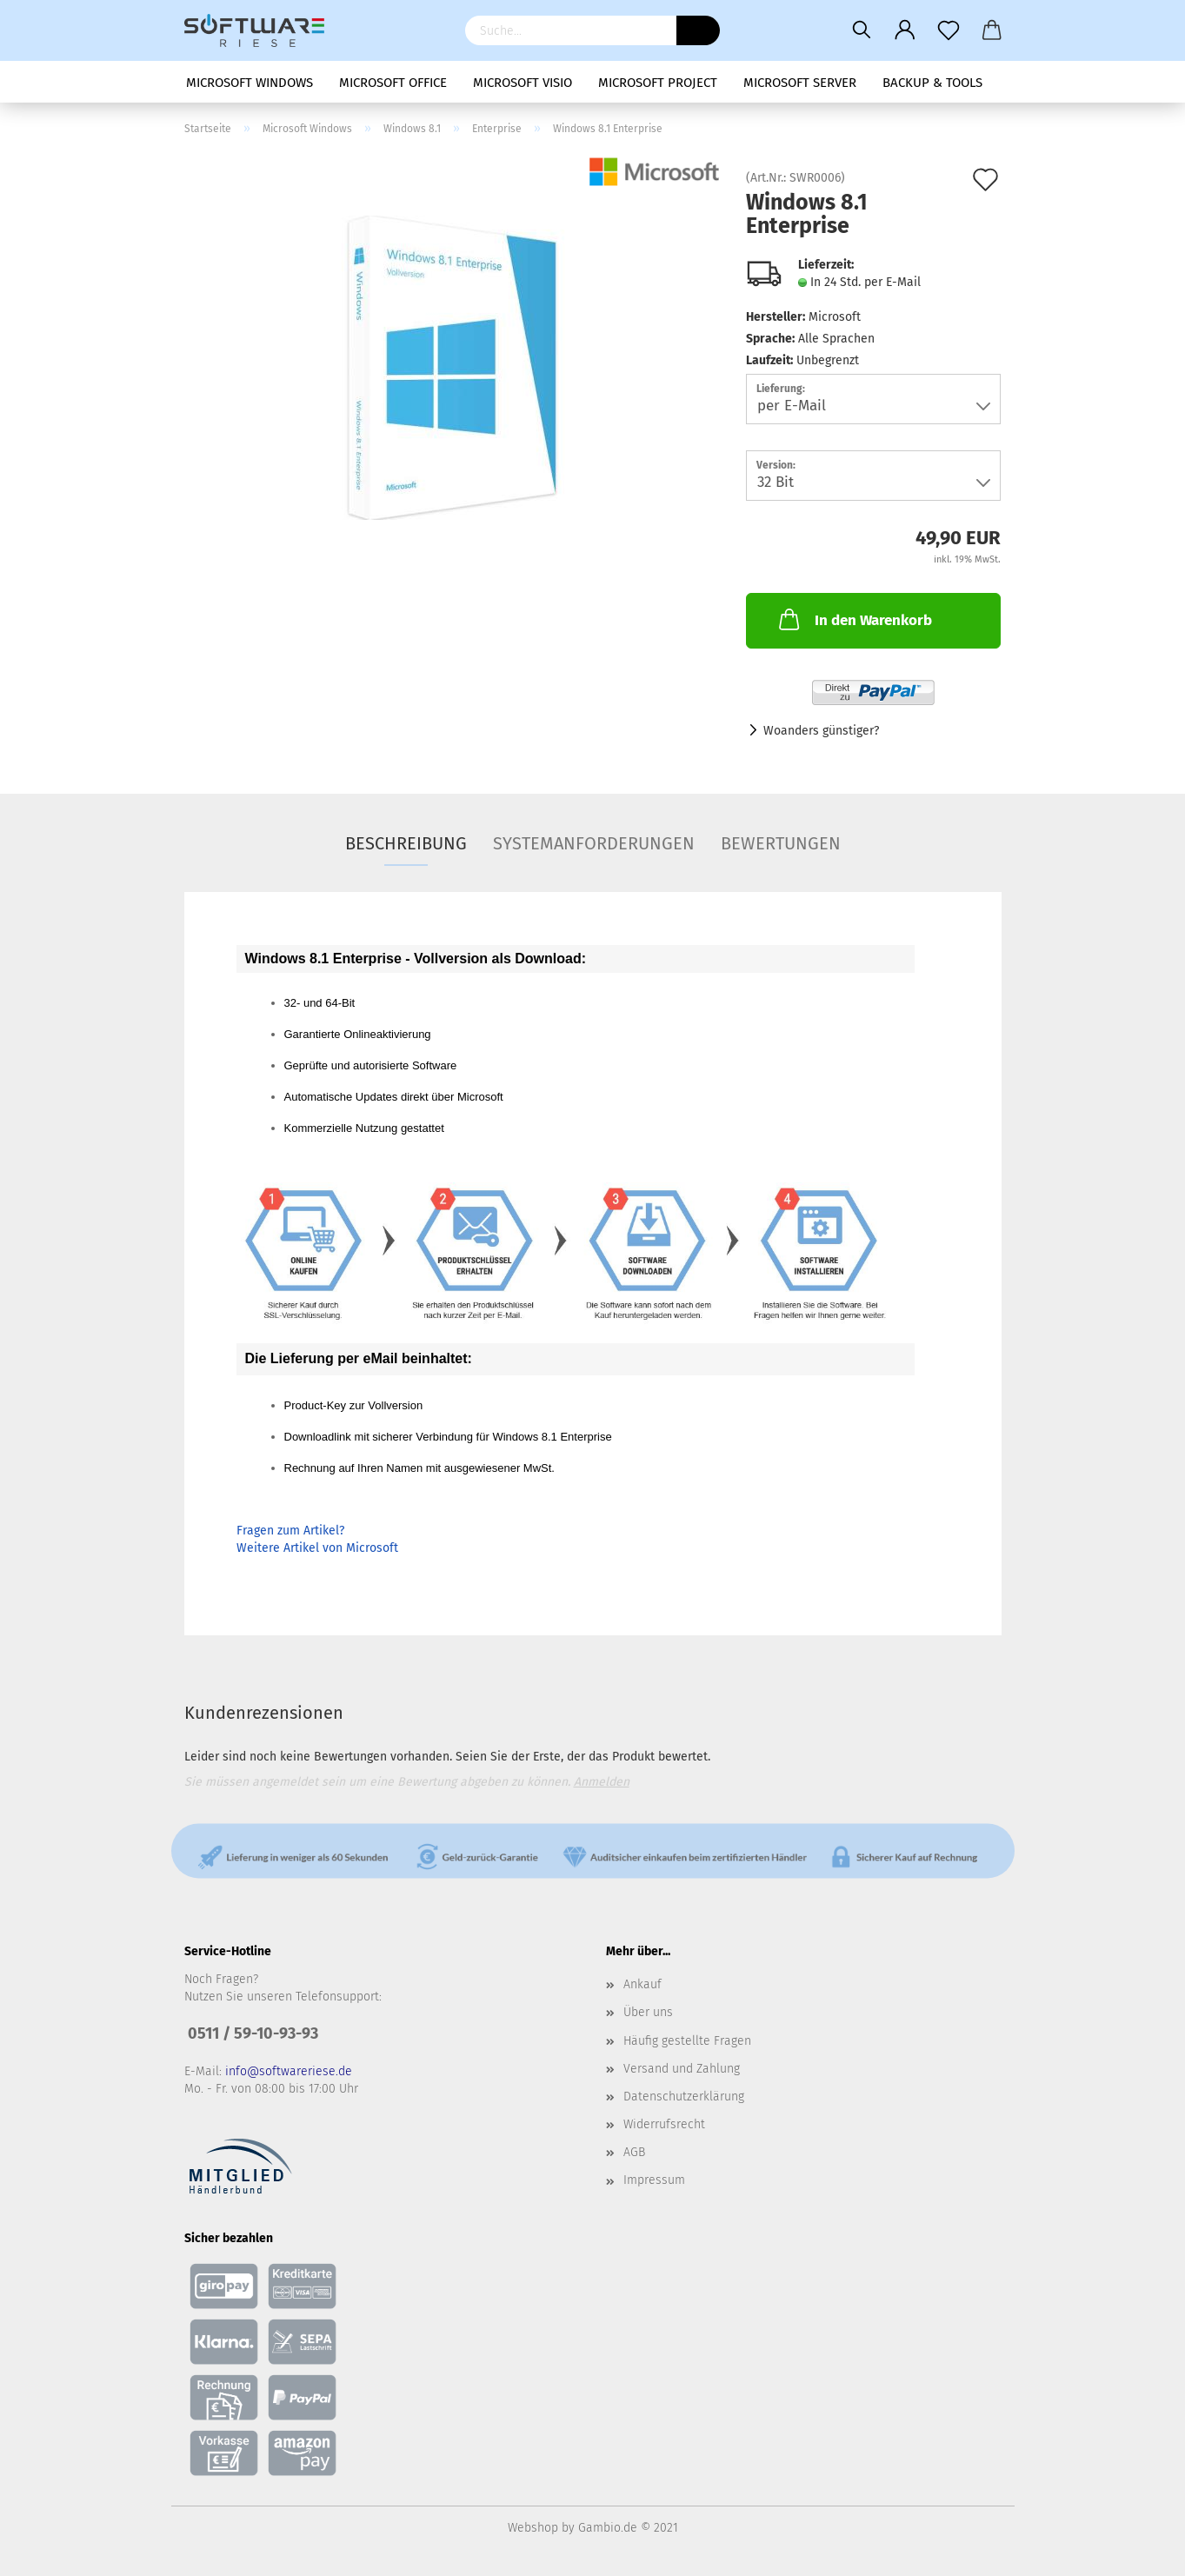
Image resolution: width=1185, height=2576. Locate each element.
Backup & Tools (932, 82)
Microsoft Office (393, 82)
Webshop (533, 2527)
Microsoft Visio (522, 82)
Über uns (648, 2012)
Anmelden (601, 1781)
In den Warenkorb (854, 619)
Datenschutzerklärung (683, 2096)
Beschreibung (406, 843)
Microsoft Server (799, 82)
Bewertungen (781, 843)
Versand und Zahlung (681, 2068)
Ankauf (642, 1984)
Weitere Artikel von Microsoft (317, 1548)
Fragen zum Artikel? (290, 1530)
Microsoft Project (657, 82)
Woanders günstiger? (821, 730)
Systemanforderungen (594, 843)
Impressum (654, 2180)
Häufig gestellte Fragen (687, 2041)
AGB (634, 2152)
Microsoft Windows (249, 82)
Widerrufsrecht (664, 2124)
